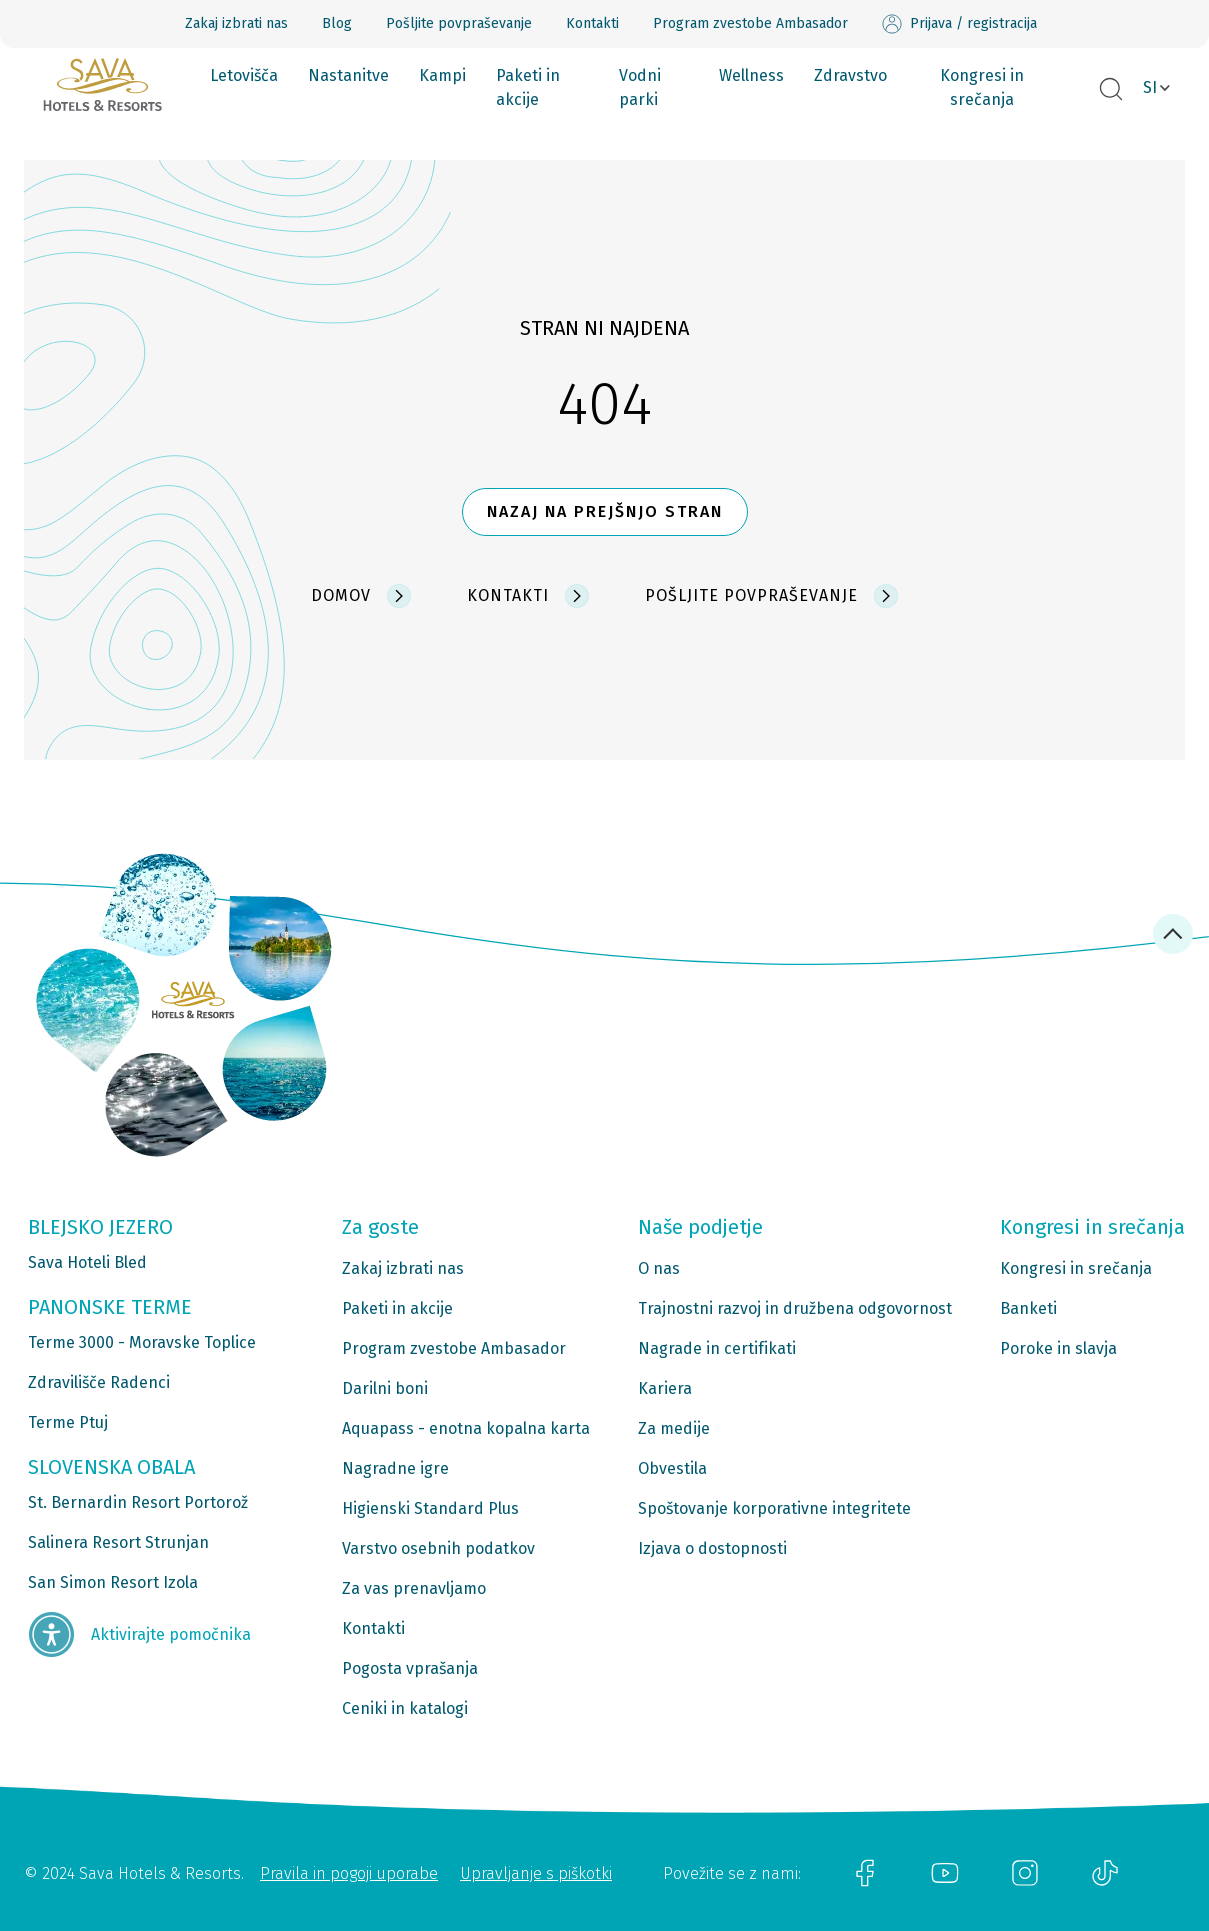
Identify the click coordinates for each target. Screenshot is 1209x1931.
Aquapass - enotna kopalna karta (466, 1428)
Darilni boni (385, 1388)
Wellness (751, 75)
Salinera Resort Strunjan (118, 1542)
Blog (337, 23)
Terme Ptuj (68, 1422)
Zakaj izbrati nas (236, 23)
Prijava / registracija (959, 24)
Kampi (442, 75)
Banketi (1028, 1308)
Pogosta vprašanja (410, 1668)
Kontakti (592, 23)
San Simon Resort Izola (113, 1582)
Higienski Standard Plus (430, 1508)
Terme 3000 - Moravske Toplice (142, 1342)
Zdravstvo (850, 75)
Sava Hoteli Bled (87, 1262)
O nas (659, 1268)
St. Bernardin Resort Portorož (138, 1502)
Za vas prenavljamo (414, 1588)
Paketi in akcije (528, 87)
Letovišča (244, 75)
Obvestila (672, 1468)
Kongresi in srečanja (982, 87)
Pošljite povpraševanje (459, 23)
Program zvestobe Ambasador (750, 23)
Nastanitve (348, 75)
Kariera (665, 1388)
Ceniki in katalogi (405, 1708)
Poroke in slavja (1058, 1348)
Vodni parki (640, 87)
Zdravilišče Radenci (99, 1382)
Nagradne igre (395, 1468)
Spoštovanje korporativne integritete (774, 1508)
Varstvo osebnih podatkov (438, 1548)
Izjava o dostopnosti (712, 1548)
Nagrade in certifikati (717, 1348)
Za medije (674, 1428)
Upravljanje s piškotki (536, 1873)
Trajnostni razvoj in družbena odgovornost (795, 1308)
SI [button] (1150, 87)
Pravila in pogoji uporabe (349, 1873)
